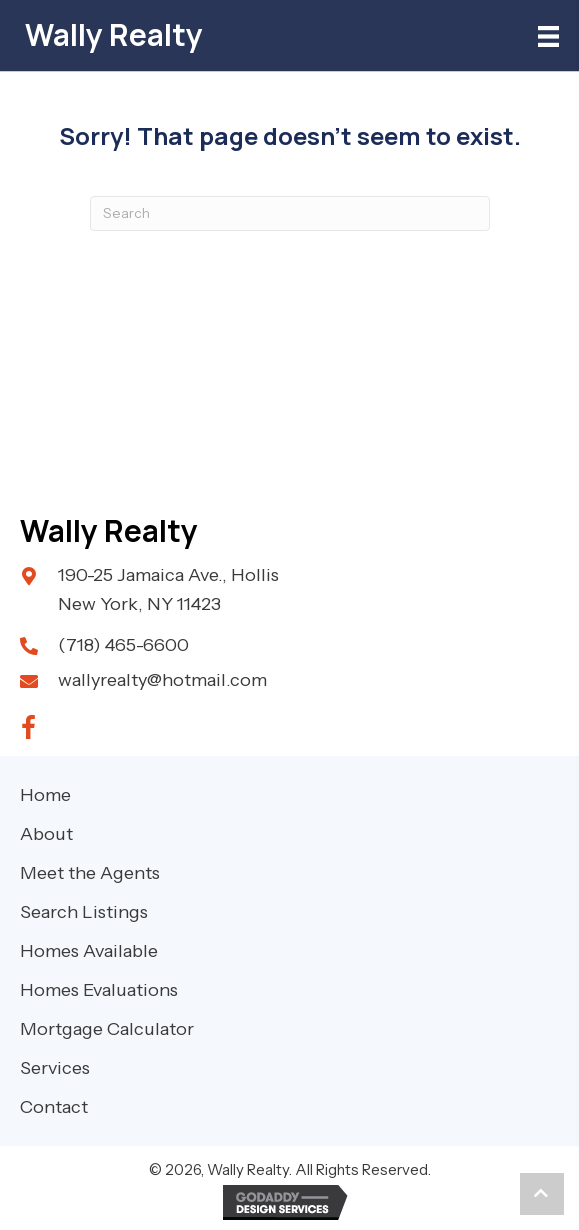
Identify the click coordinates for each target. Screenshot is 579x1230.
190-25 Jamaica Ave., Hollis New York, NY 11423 (168, 590)
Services (55, 1068)
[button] (28, 728)
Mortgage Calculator (107, 1029)
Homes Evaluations (99, 990)
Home (45, 795)
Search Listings (84, 912)
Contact (54, 1107)
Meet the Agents (90, 873)
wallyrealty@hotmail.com (162, 680)
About (46, 834)
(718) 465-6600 (123, 645)
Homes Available (89, 951)
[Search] (290, 213)
